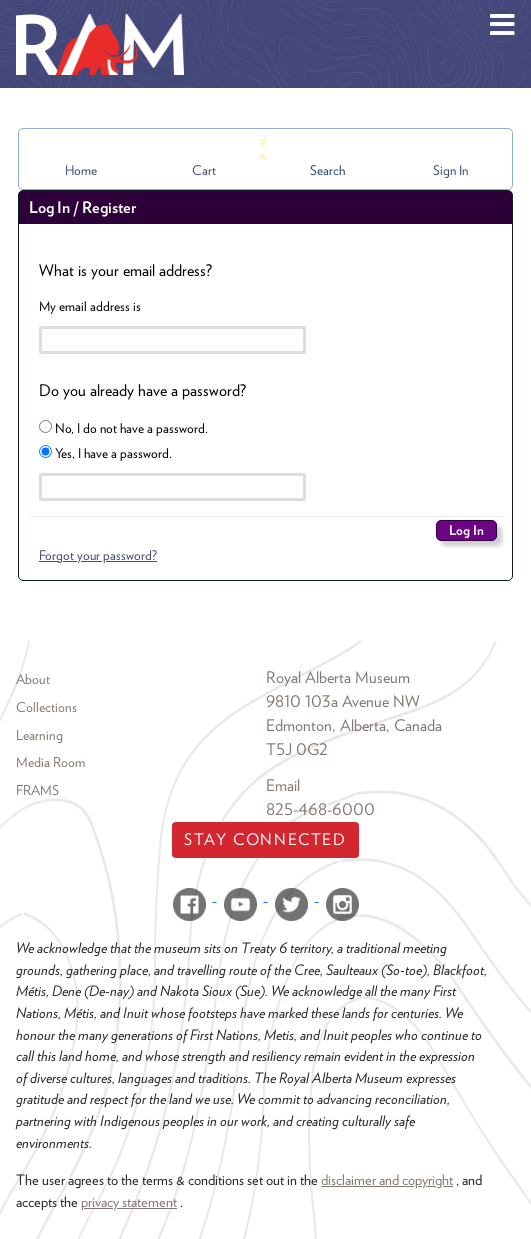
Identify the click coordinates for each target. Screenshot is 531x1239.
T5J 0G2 (297, 749)
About (33, 679)
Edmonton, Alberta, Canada (354, 725)
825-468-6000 (320, 809)
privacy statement (129, 1201)
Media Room (50, 762)
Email (283, 785)
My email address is (90, 306)
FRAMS (37, 790)
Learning (39, 735)
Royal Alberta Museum (338, 677)
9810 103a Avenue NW (343, 701)
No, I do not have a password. (123, 428)
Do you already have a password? (142, 390)
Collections (46, 707)
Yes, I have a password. (105, 453)
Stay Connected (265, 839)
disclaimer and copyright (387, 1179)
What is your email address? (125, 270)
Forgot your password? (98, 555)
